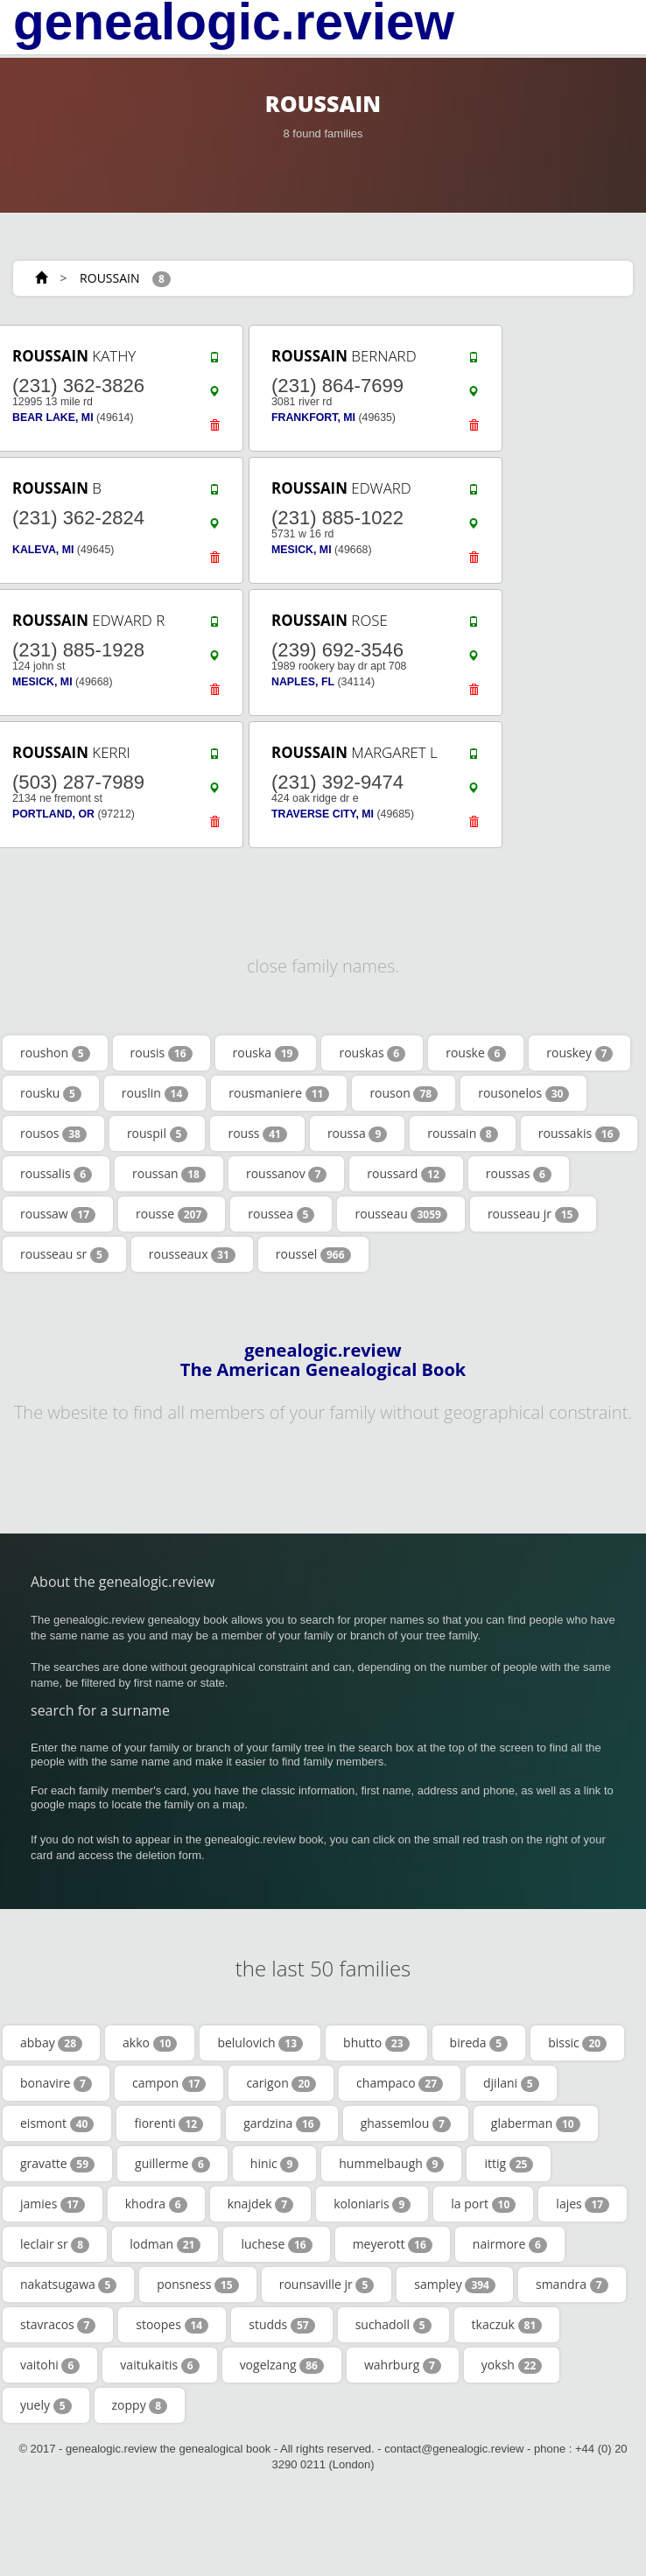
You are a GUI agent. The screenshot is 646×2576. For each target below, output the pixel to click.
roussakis (579, 1133)
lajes (582, 2204)
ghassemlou (406, 2123)
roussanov (286, 1174)
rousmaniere (278, 1093)
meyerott (392, 2244)
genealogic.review (233, 22)
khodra (156, 2204)
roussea (281, 1214)
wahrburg (402, 2365)
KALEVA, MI (43, 550)
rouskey (579, 1053)
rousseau (400, 1214)
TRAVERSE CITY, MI (322, 814)
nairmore (510, 2244)
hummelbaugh (391, 2163)
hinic (274, 2163)
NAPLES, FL (302, 682)
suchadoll (393, 2325)
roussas (518, 1174)
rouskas (372, 1053)
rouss (257, 1133)
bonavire (56, 2083)
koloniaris (372, 2204)
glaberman (535, 2123)
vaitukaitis (159, 2365)
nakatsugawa (68, 2284)
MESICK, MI (301, 550)
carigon (281, 2083)
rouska (266, 1053)
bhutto (376, 2043)
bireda (479, 2043)
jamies (52, 2204)
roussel (313, 1254)
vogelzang (282, 2365)
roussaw (57, 1214)
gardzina (281, 2123)
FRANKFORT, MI (313, 417)
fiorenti (168, 2123)
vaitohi (50, 2365)
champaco (399, 2083)
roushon (55, 1053)
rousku (50, 1093)
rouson (403, 1093)
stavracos (57, 2325)
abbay (51, 2043)
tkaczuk (507, 2325)
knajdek (261, 2204)
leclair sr (54, 2244)
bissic (577, 2043)
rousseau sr (64, 1254)
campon (169, 2083)
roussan (169, 1174)
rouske (476, 1053)
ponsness (197, 2284)
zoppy (140, 2405)
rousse (171, 1214)
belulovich (260, 2043)
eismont (57, 2123)
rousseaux (192, 1254)
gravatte (57, 2163)
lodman (165, 2244)
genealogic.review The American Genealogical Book (323, 1360)
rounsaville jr (327, 2284)
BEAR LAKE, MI (53, 417)
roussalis (56, 1174)
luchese (276, 2244)
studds (281, 2325)
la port (483, 2204)
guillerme (172, 2163)
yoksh (511, 2365)
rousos (53, 1133)
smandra (572, 2284)
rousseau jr (533, 1214)
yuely (46, 2405)
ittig (508, 2163)
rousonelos (523, 1093)
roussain (462, 1133)
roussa (357, 1133)
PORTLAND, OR (53, 814)
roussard (406, 1174)
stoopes (172, 2325)
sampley (454, 2284)
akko (150, 2043)
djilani (511, 2083)
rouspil (157, 1133)
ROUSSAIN (109, 278)
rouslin (155, 1093)
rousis (161, 1053)
